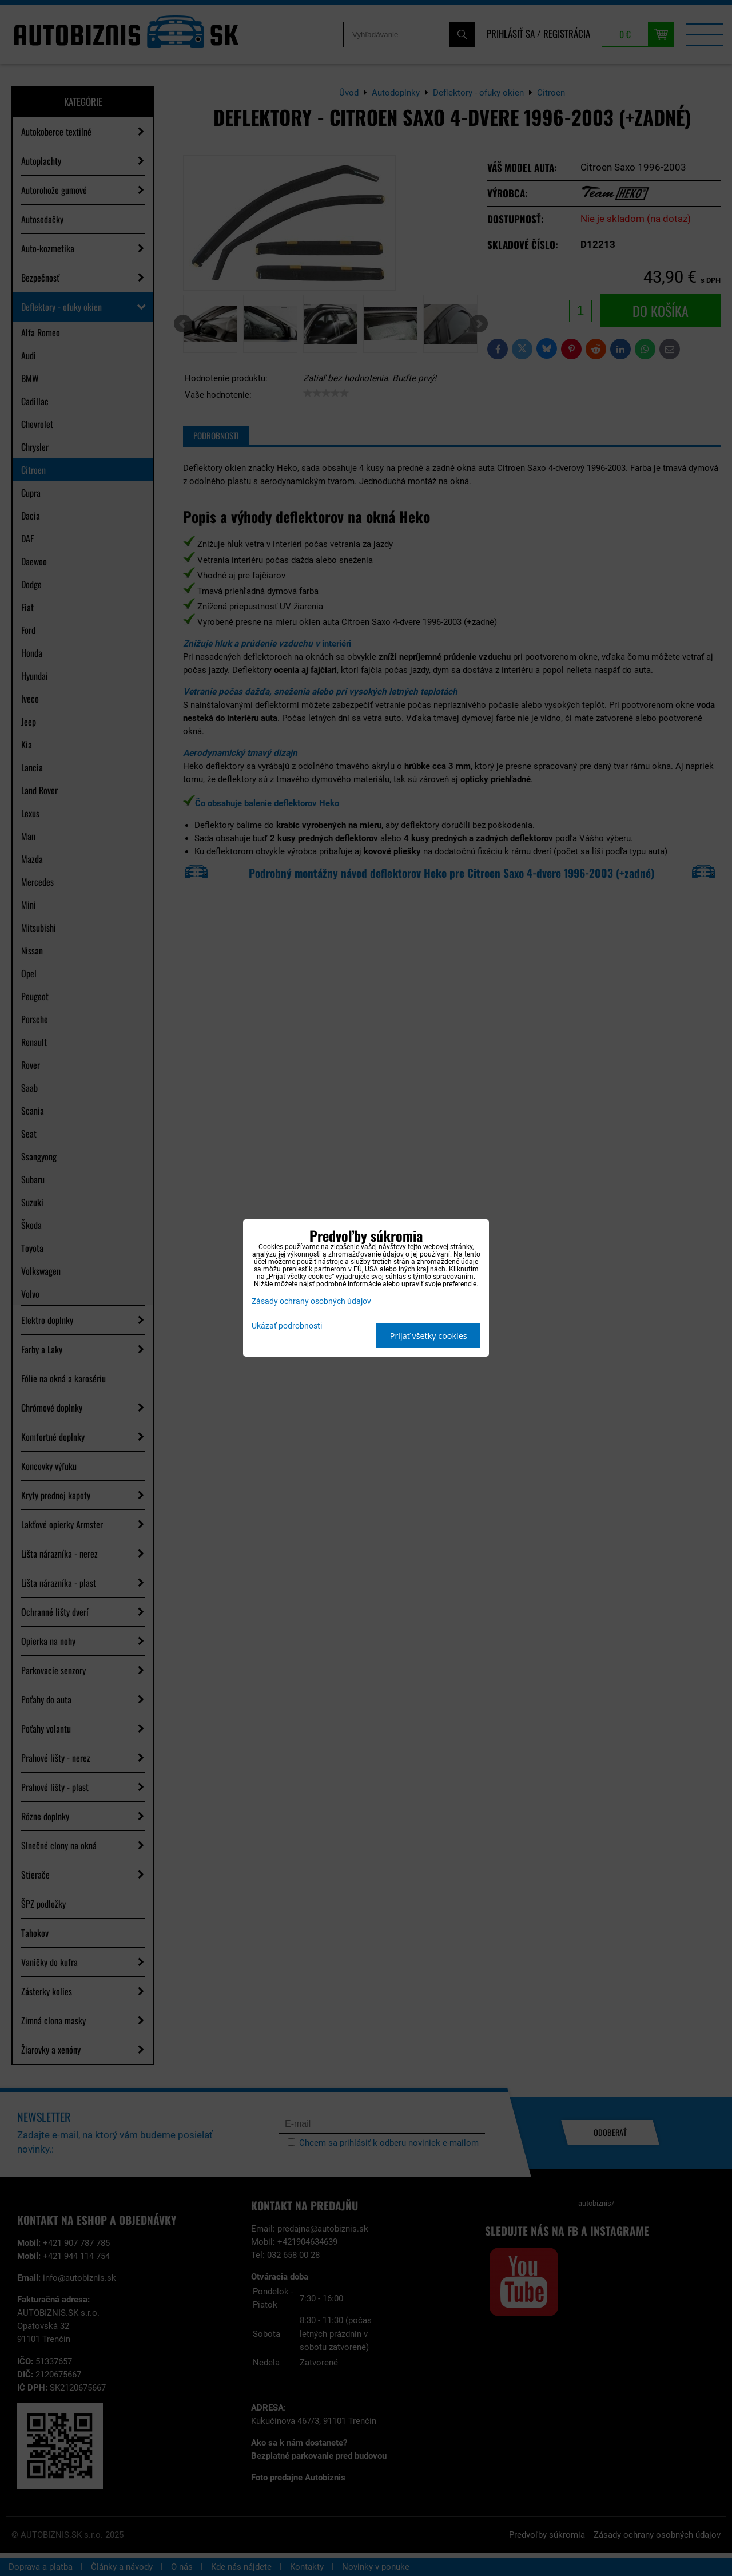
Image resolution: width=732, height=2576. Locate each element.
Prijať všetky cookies (428, 1335)
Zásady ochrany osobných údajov (311, 1301)
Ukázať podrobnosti (287, 1326)
